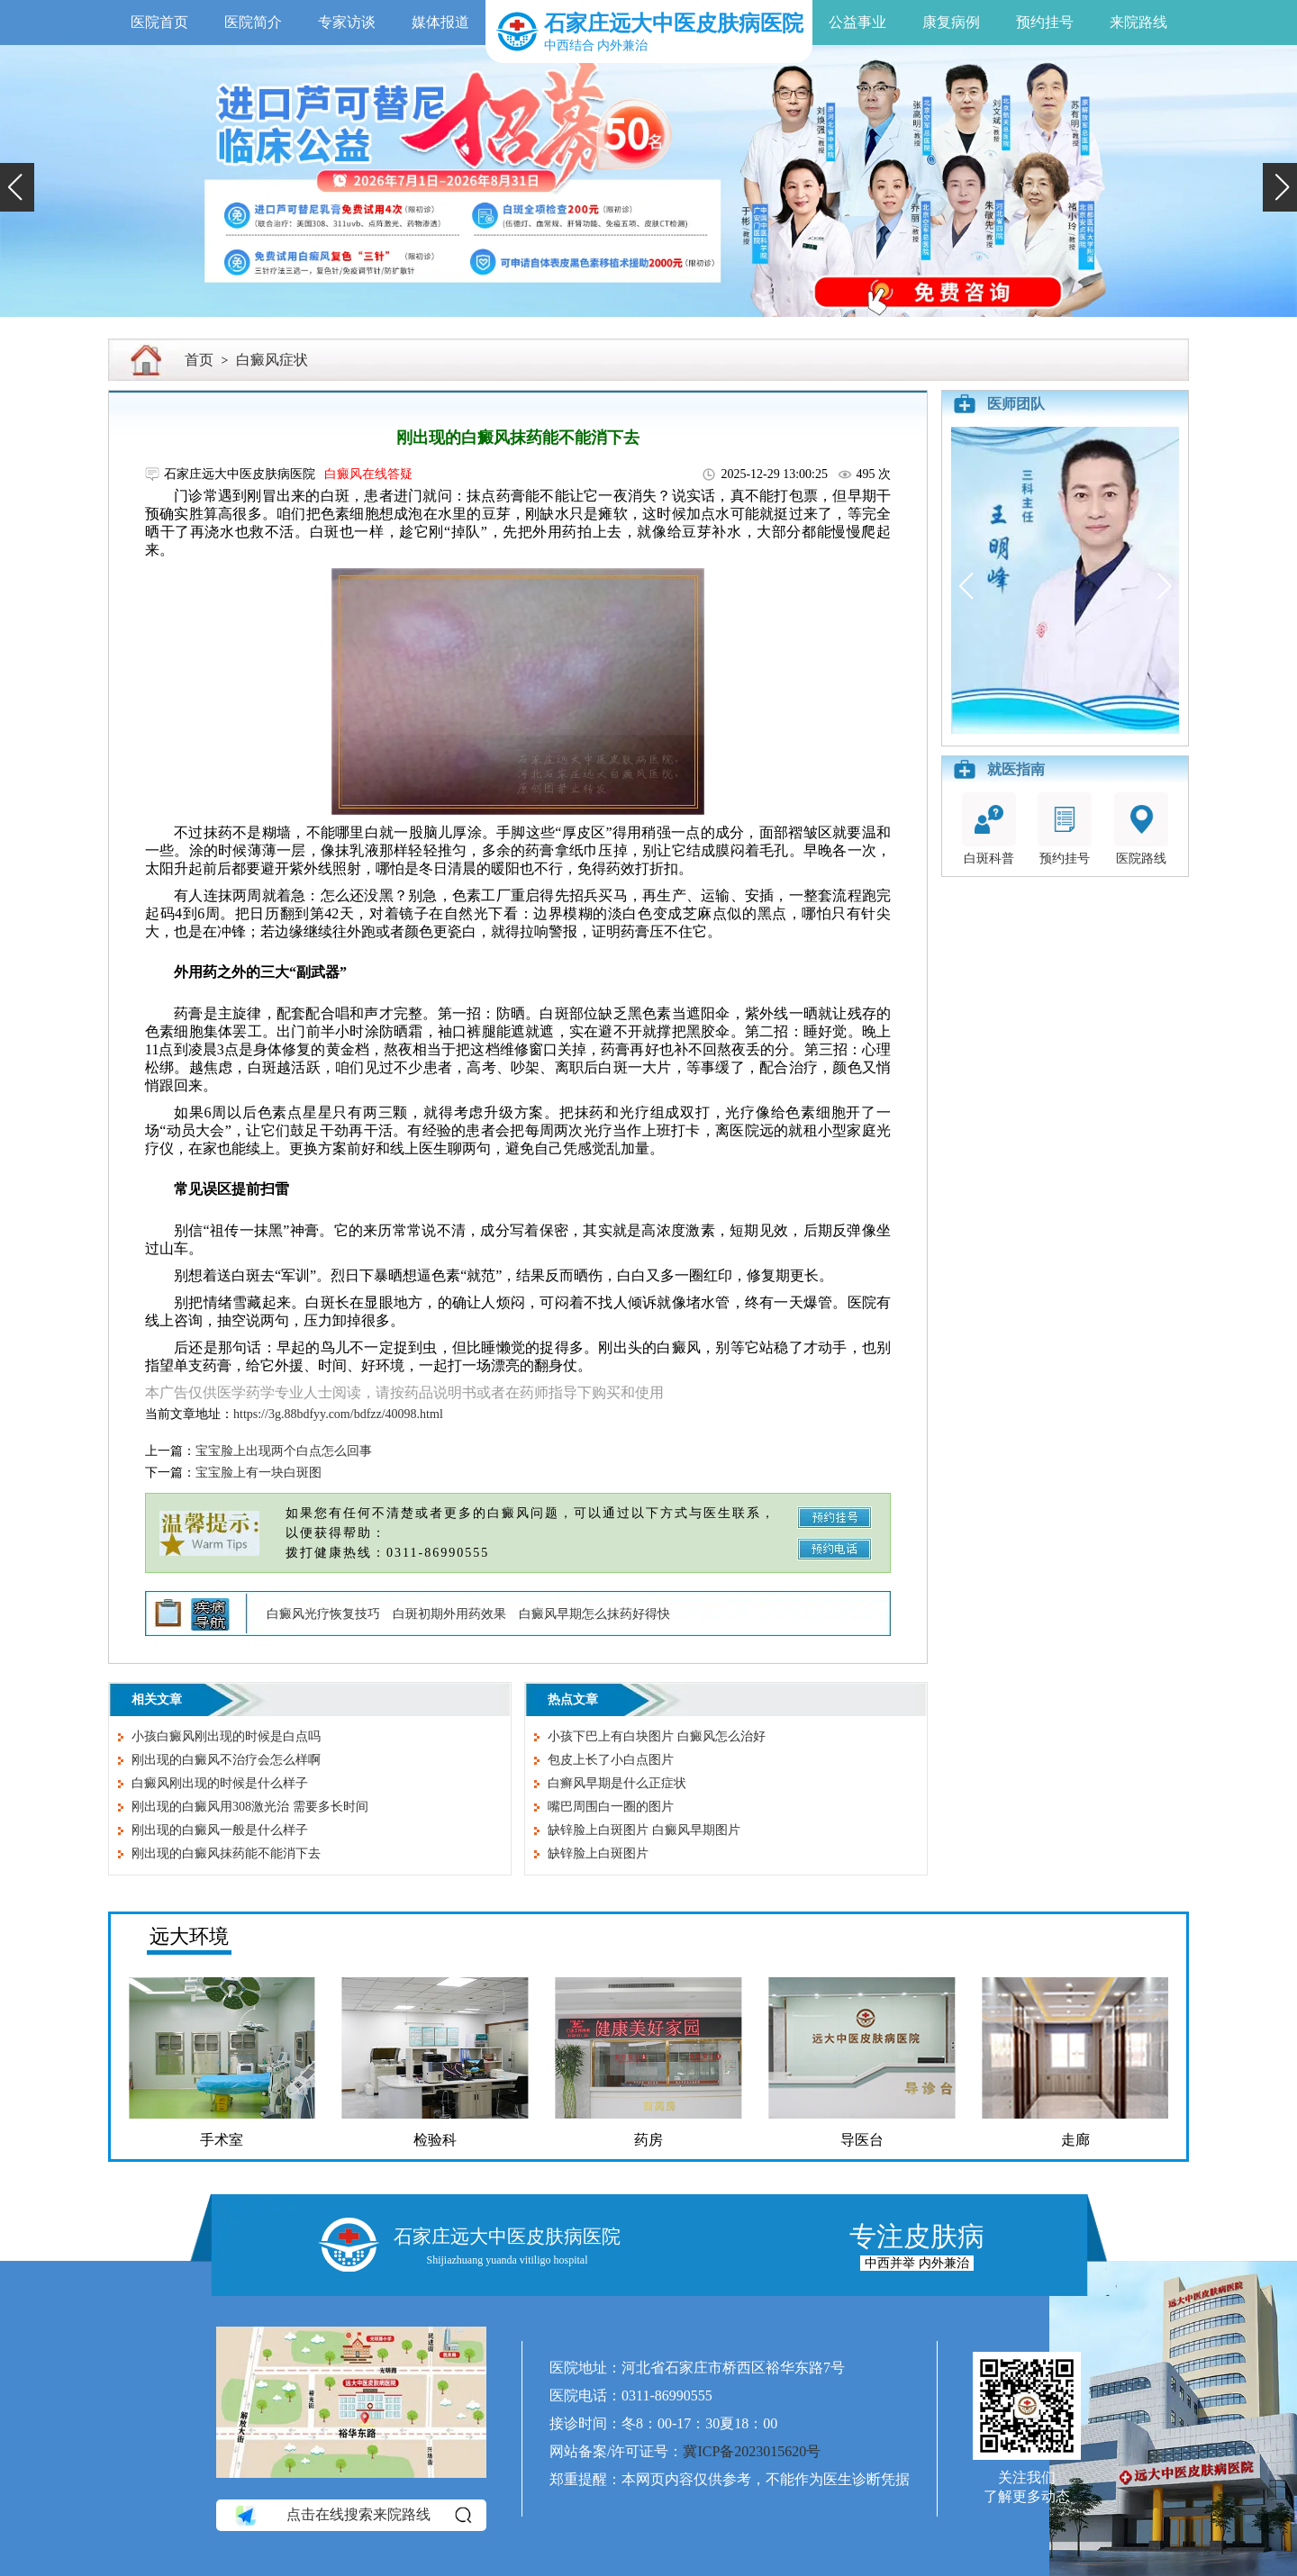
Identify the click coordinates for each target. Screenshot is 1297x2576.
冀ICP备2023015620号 (752, 2451)
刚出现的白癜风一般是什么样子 (220, 1830)
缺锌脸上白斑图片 (598, 1853)
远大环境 (189, 1936)
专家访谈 (347, 22)
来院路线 (1138, 22)
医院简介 (253, 22)
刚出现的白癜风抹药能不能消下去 (226, 1853)
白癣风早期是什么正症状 (617, 1783)
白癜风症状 (272, 359)
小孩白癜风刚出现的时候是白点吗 (226, 1736)
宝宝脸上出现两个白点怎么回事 (283, 1451)
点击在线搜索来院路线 (351, 2514)
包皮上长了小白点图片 (611, 1760)
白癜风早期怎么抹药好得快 (594, 1614)
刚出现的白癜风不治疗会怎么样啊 (226, 1760)
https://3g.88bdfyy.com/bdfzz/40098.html (338, 1414)
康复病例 (951, 22)
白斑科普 (989, 828)
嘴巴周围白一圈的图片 (611, 1806)
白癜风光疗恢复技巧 (323, 1614)
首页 (199, 359)
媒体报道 (440, 22)
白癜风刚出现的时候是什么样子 (220, 1783)
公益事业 (857, 22)
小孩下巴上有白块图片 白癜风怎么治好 (657, 1736)
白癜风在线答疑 (368, 474)
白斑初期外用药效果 (449, 1614)
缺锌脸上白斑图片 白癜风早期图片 (644, 1830)
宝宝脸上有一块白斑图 (258, 1472)
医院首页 (159, 22)
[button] (17, 187)
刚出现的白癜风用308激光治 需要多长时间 (250, 1806)
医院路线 (1141, 828)
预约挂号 (1045, 22)
